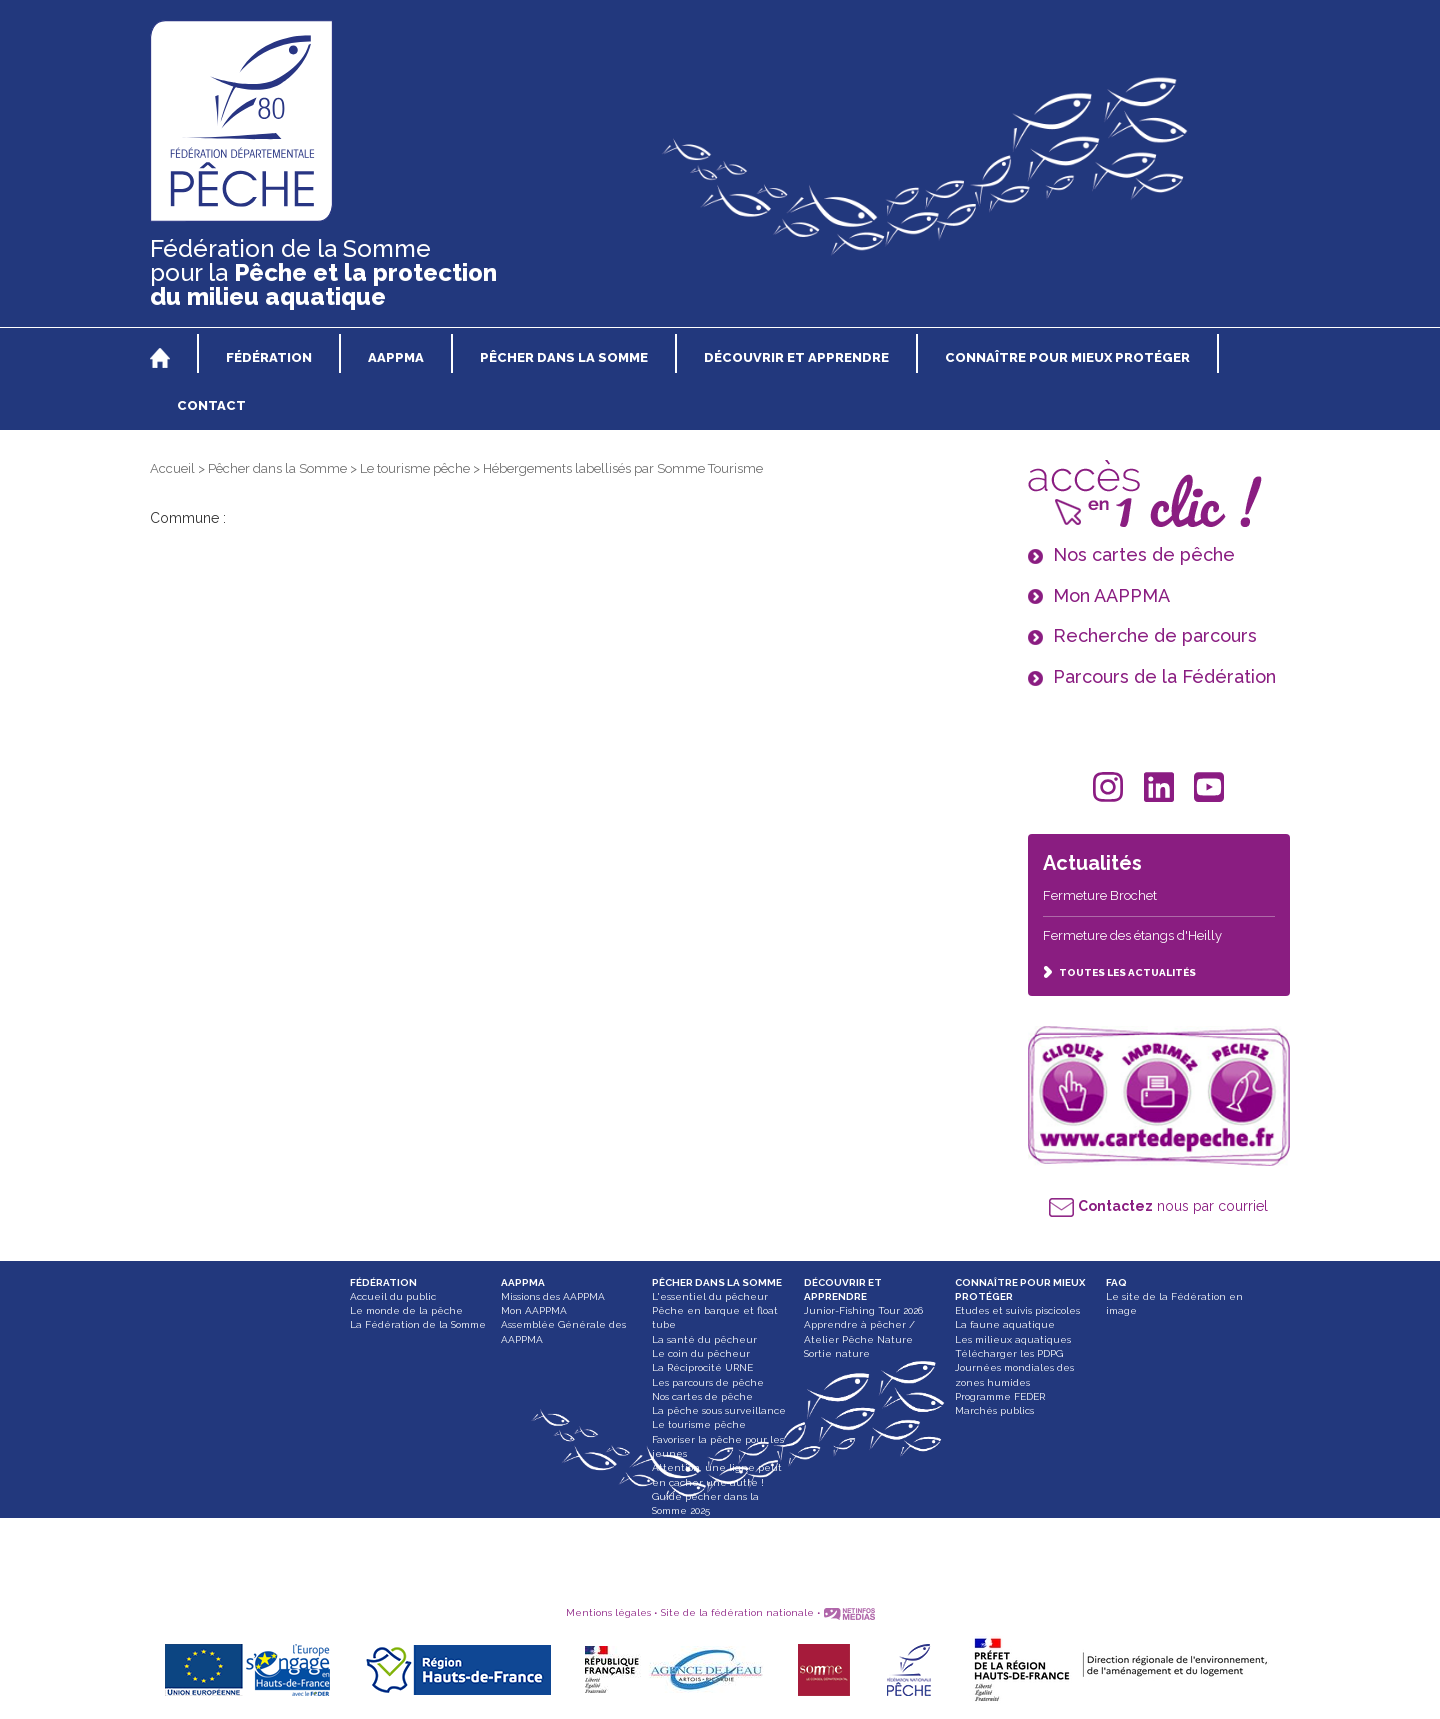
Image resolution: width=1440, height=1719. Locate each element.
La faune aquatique (1005, 1324)
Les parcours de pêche (708, 1382)
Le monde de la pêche (406, 1310)
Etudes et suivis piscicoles (1017, 1310)
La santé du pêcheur (704, 1339)
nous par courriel (1158, 1206)
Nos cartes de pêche (702, 1396)
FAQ (1116, 1282)
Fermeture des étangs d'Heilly (1132, 935)
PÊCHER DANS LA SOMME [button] (564, 357)
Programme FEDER (1000, 1396)
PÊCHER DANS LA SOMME (717, 1282)
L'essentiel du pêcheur (710, 1296)
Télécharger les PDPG (1009, 1353)
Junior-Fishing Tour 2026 (863, 1310)
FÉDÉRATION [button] (269, 357)
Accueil (172, 468)
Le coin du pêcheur (701, 1353)
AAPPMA (523, 1282)
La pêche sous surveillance (719, 1410)
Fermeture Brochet (1100, 895)
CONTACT (211, 405)
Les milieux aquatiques (1013, 1339)
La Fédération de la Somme (418, 1324)
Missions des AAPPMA (553, 1296)
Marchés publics (994, 1410)
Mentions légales (608, 1612)
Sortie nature (837, 1353)
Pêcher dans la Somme (277, 468)
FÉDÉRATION (383, 1282)
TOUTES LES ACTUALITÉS (1119, 972)
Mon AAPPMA (534, 1310)
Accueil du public (393, 1296)
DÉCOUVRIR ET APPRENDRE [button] (796, 357)
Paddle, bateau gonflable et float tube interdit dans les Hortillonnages (721, 1539)
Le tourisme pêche (415, 468)
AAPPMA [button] (396, 357)
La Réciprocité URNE (702, 1367)
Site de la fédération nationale (737, 1612)
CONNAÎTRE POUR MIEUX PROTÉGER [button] (1067, 357)
